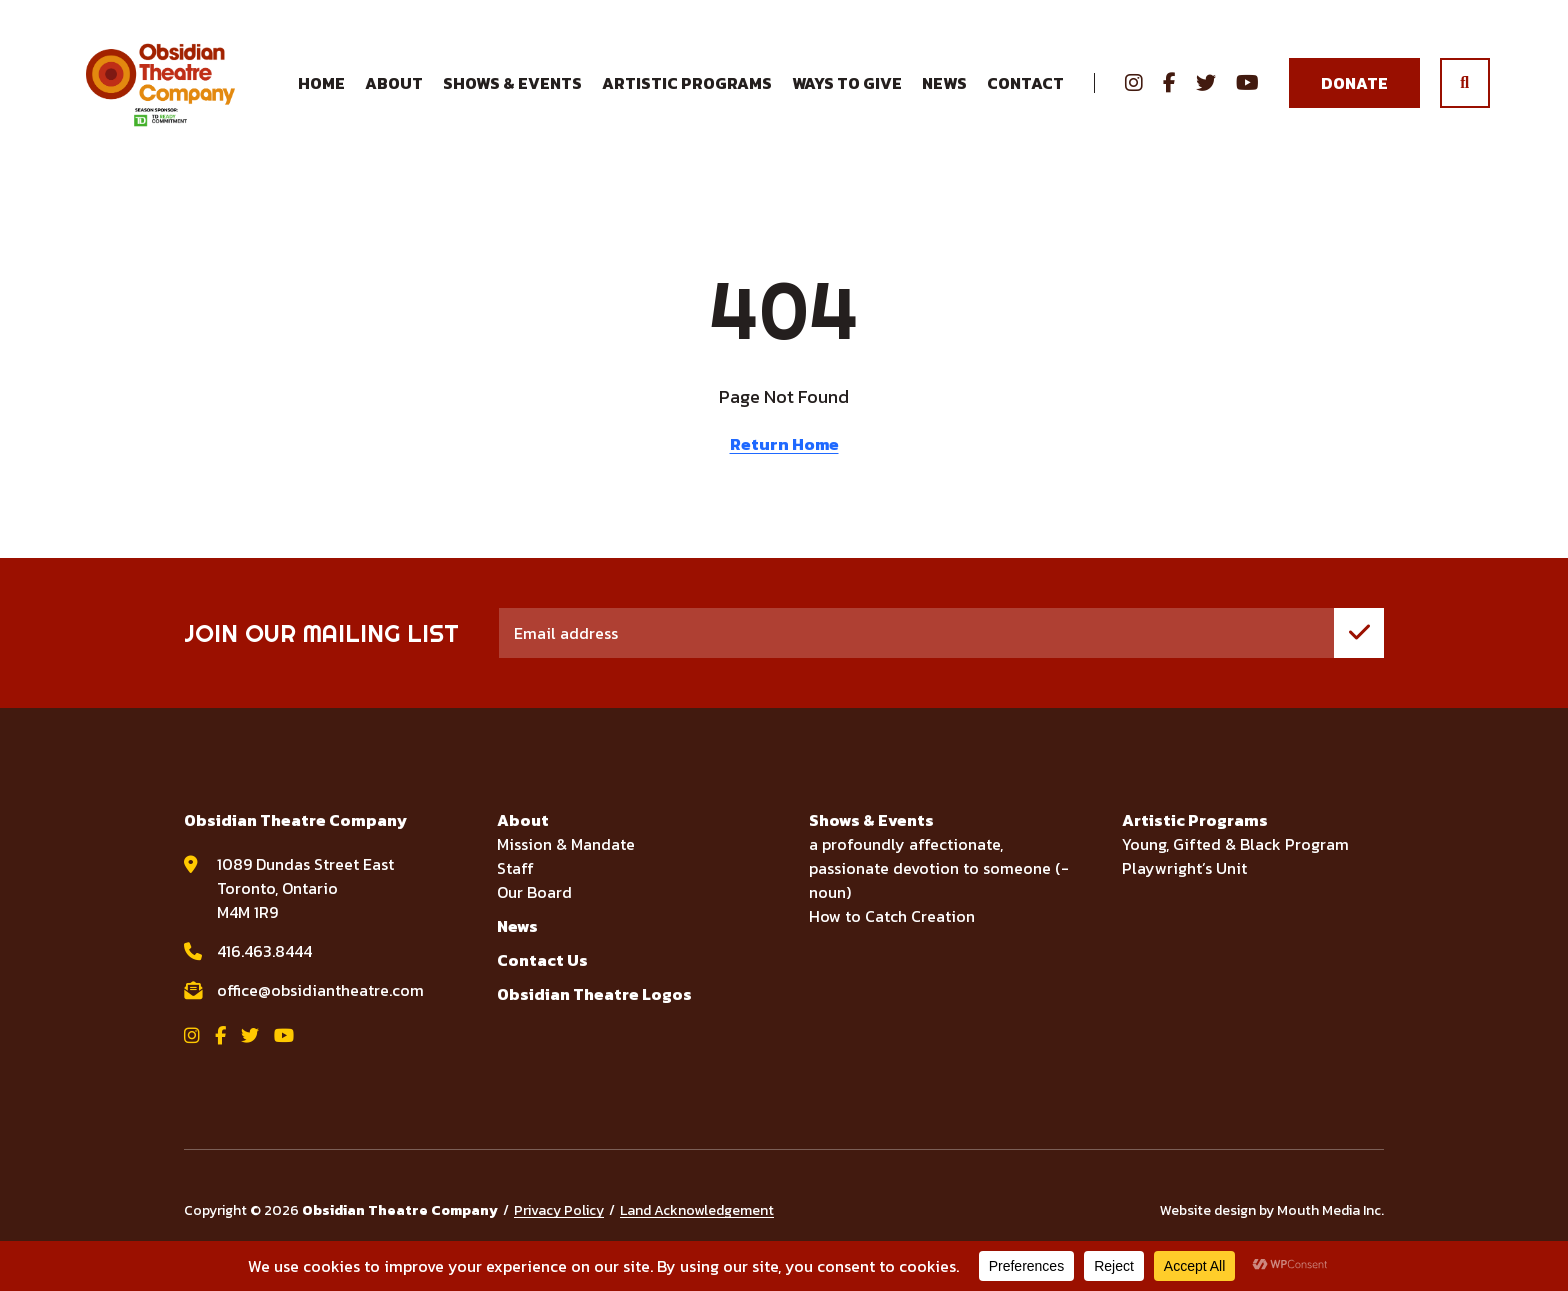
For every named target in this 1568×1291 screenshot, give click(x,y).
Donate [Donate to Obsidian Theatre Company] (1354, 93)
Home (321, 93)
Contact (1025, 94)
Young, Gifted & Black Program (1235, 864)
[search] (1465, 94)
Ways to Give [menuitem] (847, 93)
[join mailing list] (1359, 653)
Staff (515, 888)
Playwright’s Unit (1184, 888)
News (944, 93)
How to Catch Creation (892, 936)
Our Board (534, 912)
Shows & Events (871, 840)
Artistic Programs (1195, 840)
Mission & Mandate (566, 864)
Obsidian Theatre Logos (594, 1014)
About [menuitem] (394, 93)
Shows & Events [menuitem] (512, 93)
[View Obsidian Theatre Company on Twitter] (1206, 94)
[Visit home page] (176, 93)
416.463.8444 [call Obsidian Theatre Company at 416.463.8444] (264, 971)
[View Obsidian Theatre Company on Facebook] (1169, 94)
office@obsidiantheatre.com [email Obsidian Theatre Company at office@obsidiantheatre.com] (320, 1010)
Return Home (784, 464)
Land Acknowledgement (697, 1230)
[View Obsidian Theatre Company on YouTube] (1247, 94)
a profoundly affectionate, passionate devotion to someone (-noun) (939, 888)
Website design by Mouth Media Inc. (1272, 1230)
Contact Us (542, 980)
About (523, 840)
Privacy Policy (559, 1230)
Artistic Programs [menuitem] (687, 93)
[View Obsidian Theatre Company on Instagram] (1134, 94)
